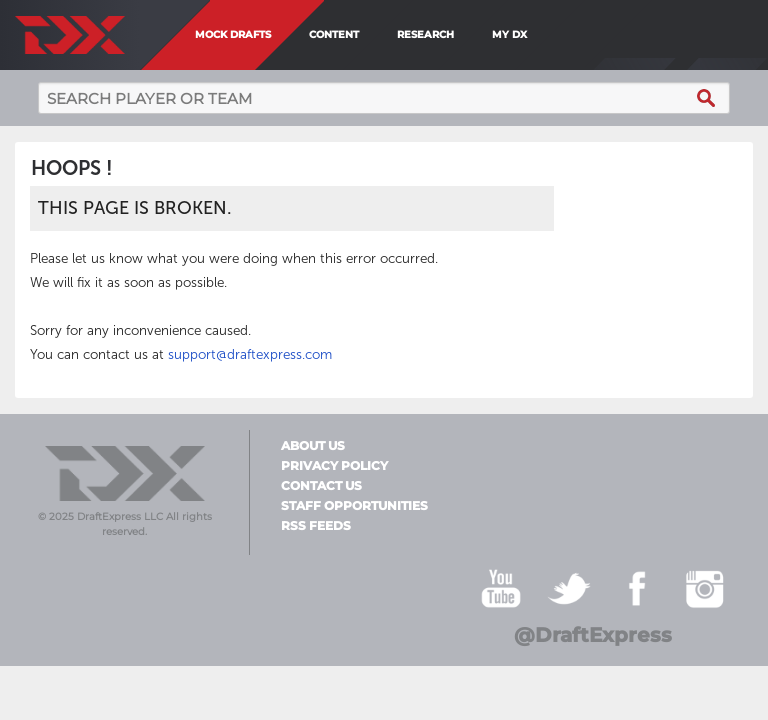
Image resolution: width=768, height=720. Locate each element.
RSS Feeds (316, 526)
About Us (313, 446)
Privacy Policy (334, 466)
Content (334, 34)
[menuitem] (544, 35)
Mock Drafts (233, 34)
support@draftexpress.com (250, 354)
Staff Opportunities (354, 506)
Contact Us (321, 486)
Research (425, 34)
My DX (509, 34)
